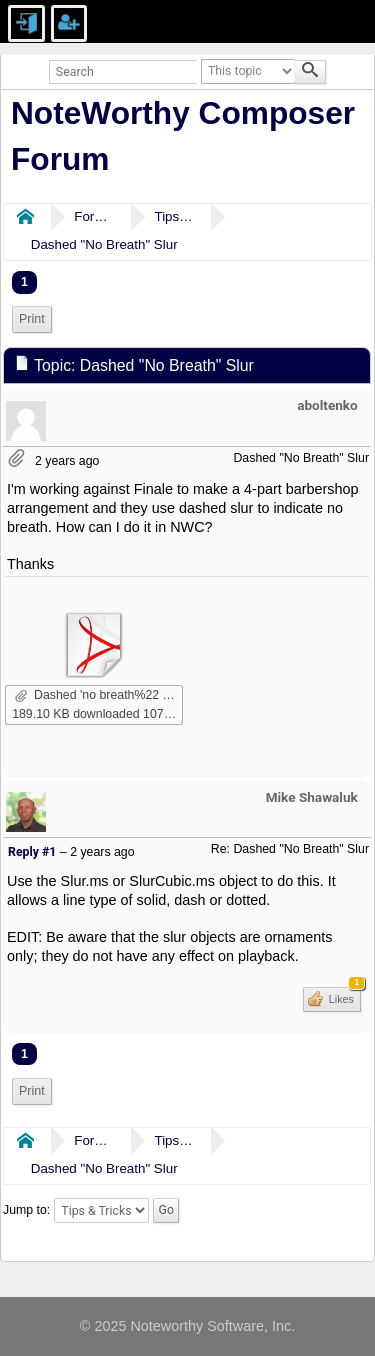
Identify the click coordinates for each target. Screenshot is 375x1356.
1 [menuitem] (24, 282)
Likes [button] (343, 996)
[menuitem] (32, 319)
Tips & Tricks (174, 216)
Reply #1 (32, 852)
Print (32, 319)
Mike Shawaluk (312, 797)
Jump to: (26, 1210)
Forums (94, 216)
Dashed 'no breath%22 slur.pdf (99, 695)
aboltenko (327, 405)
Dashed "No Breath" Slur (104, 244)
